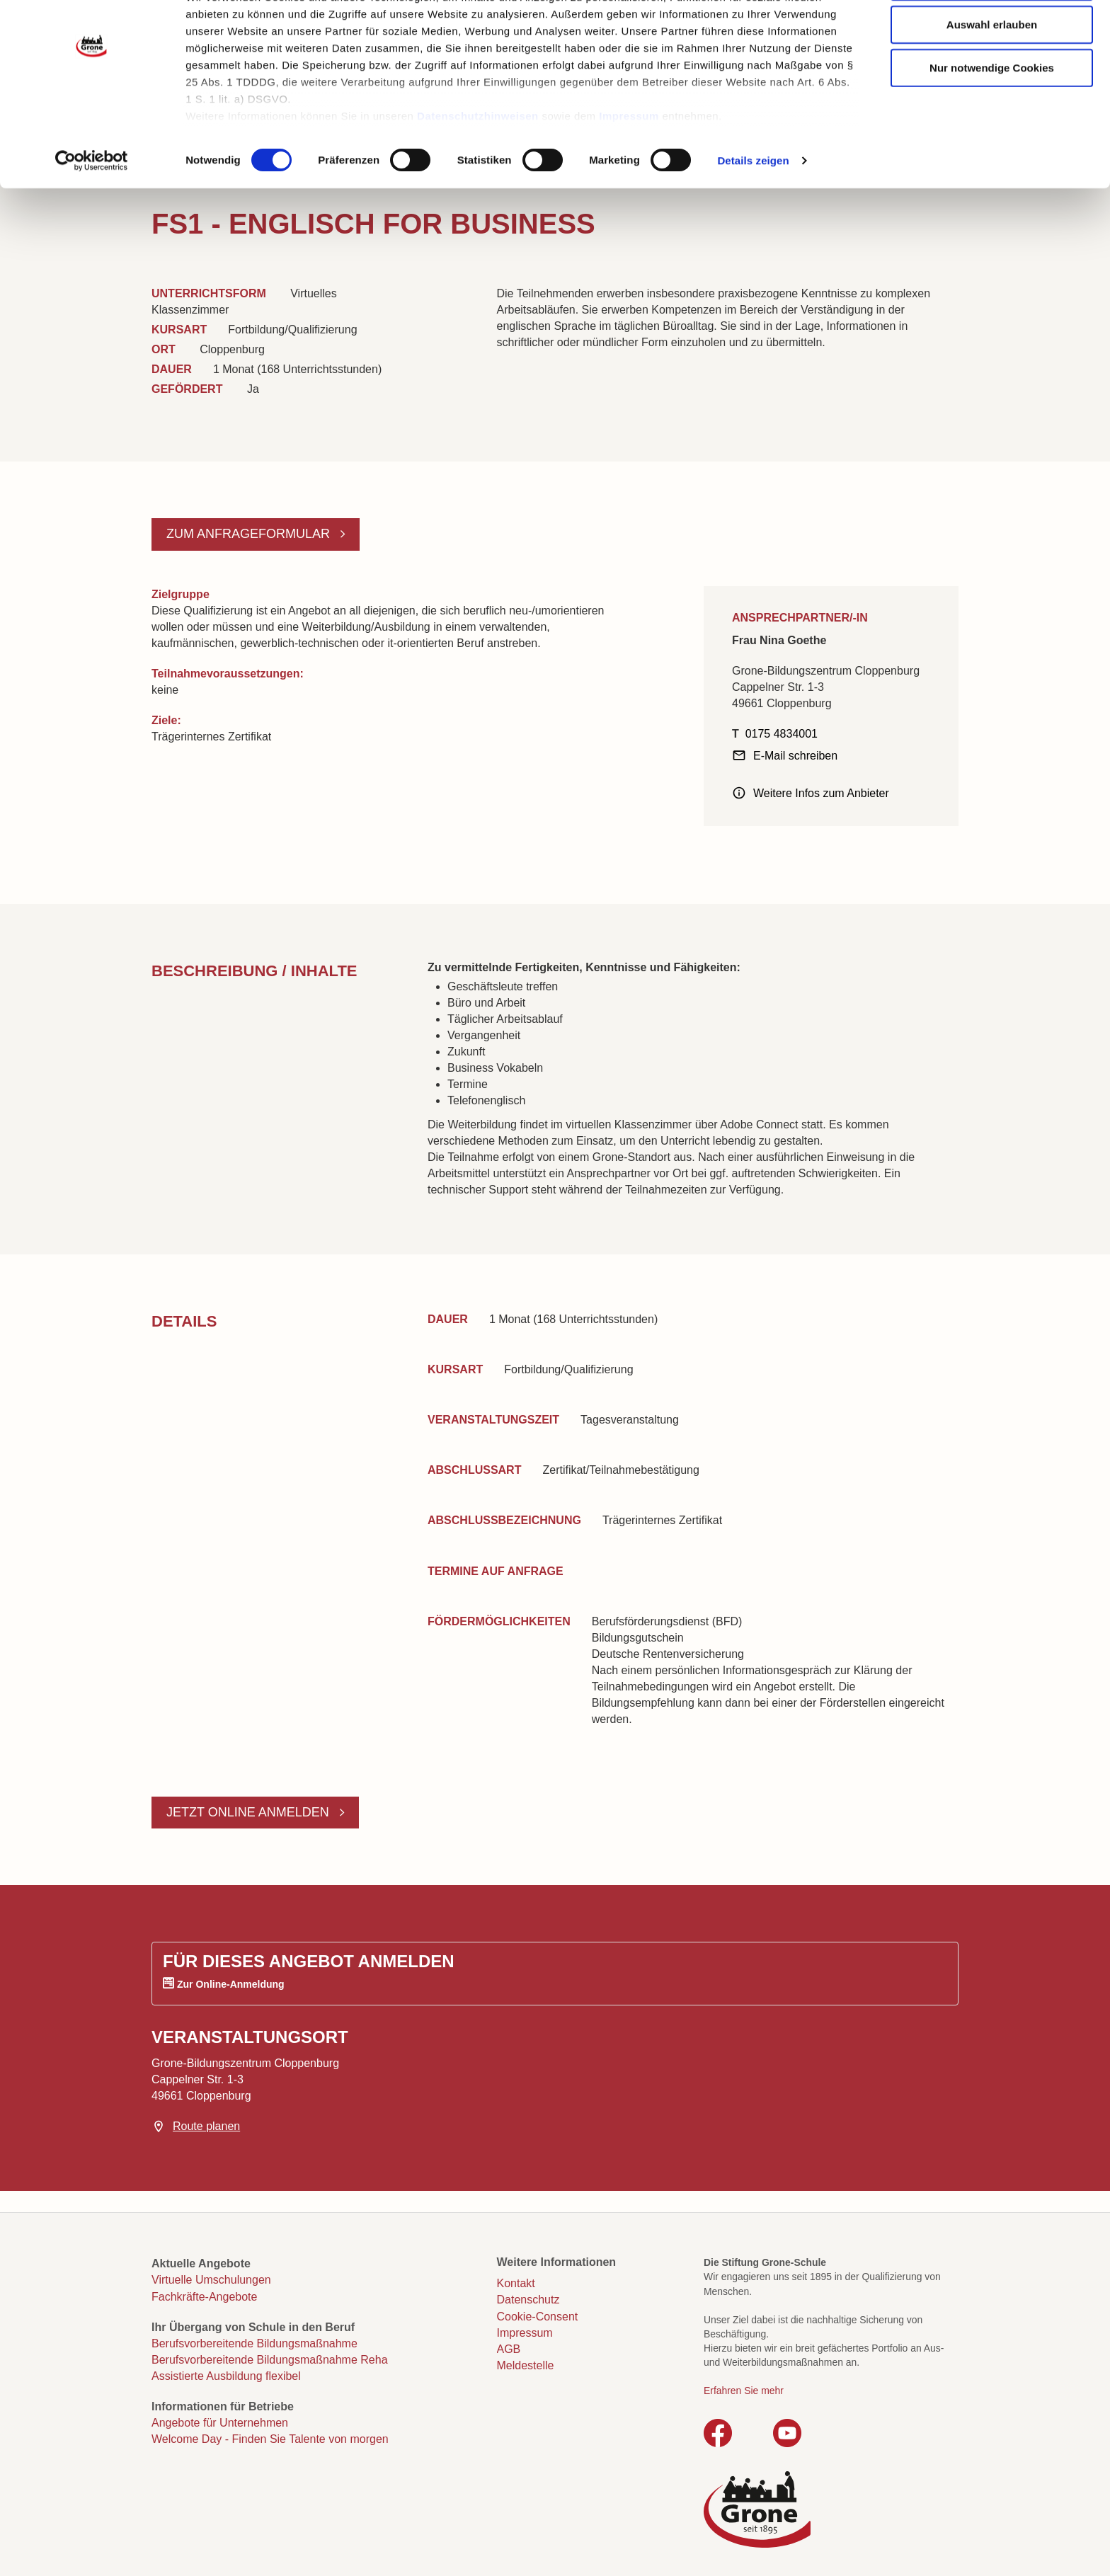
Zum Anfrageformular (249, 534)
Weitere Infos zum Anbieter (821, 793)
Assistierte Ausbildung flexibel (226, 2376)
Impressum (629, 170)
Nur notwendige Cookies (991, 122)
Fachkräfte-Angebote (204, 2297)
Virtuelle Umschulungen (211, 2280)
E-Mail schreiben (795, 756)
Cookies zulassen (991, 36)
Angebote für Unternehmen (219, 2423)
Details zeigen (753, 215)
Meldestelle (525, 2365)
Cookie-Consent (537, 2317)
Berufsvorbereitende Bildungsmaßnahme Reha (269, 2360)
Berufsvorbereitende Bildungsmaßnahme (254, 2343)
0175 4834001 (781, 734)
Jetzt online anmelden (249, 1812)
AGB (509, 2349)
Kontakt (516, 2283)
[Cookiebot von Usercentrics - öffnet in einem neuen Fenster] (92, 215)
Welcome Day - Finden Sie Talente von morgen (270, 2439)
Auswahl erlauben (991, 79)
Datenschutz (528, 2300)
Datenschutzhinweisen (478, 170)
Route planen (206, 2126)
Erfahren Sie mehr (744, 2390)
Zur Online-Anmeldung (231, 1984)
